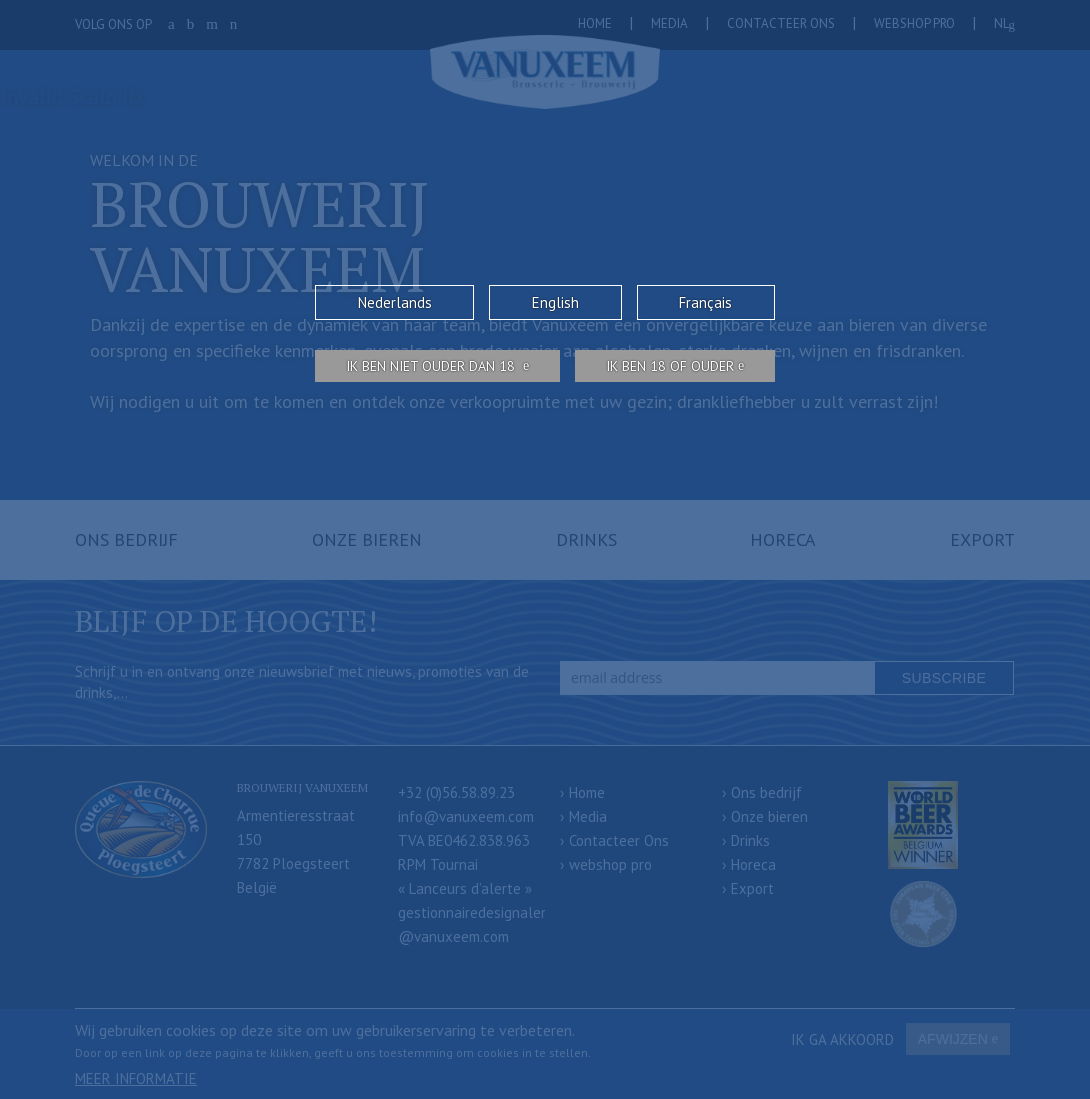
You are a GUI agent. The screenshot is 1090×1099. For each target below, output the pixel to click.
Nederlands (395, 302)
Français (705, 302)
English (555, 302)
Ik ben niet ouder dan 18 (432, 366)
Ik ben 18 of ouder (670, 366)
